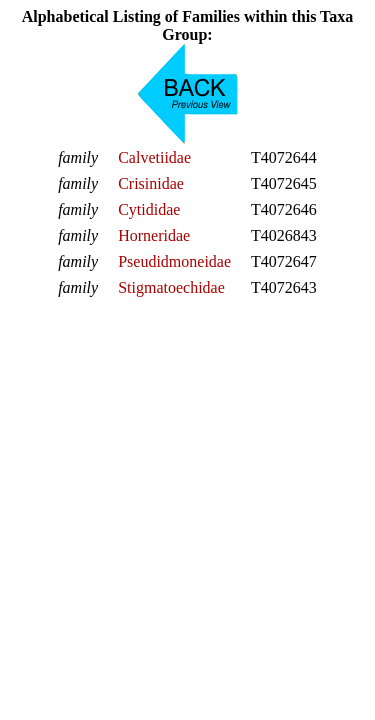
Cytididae (149, 209)
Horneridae (154, 235)
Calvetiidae (154, 157)
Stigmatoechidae (171, 287)
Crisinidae (151, 183)
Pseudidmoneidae (174, 261)
